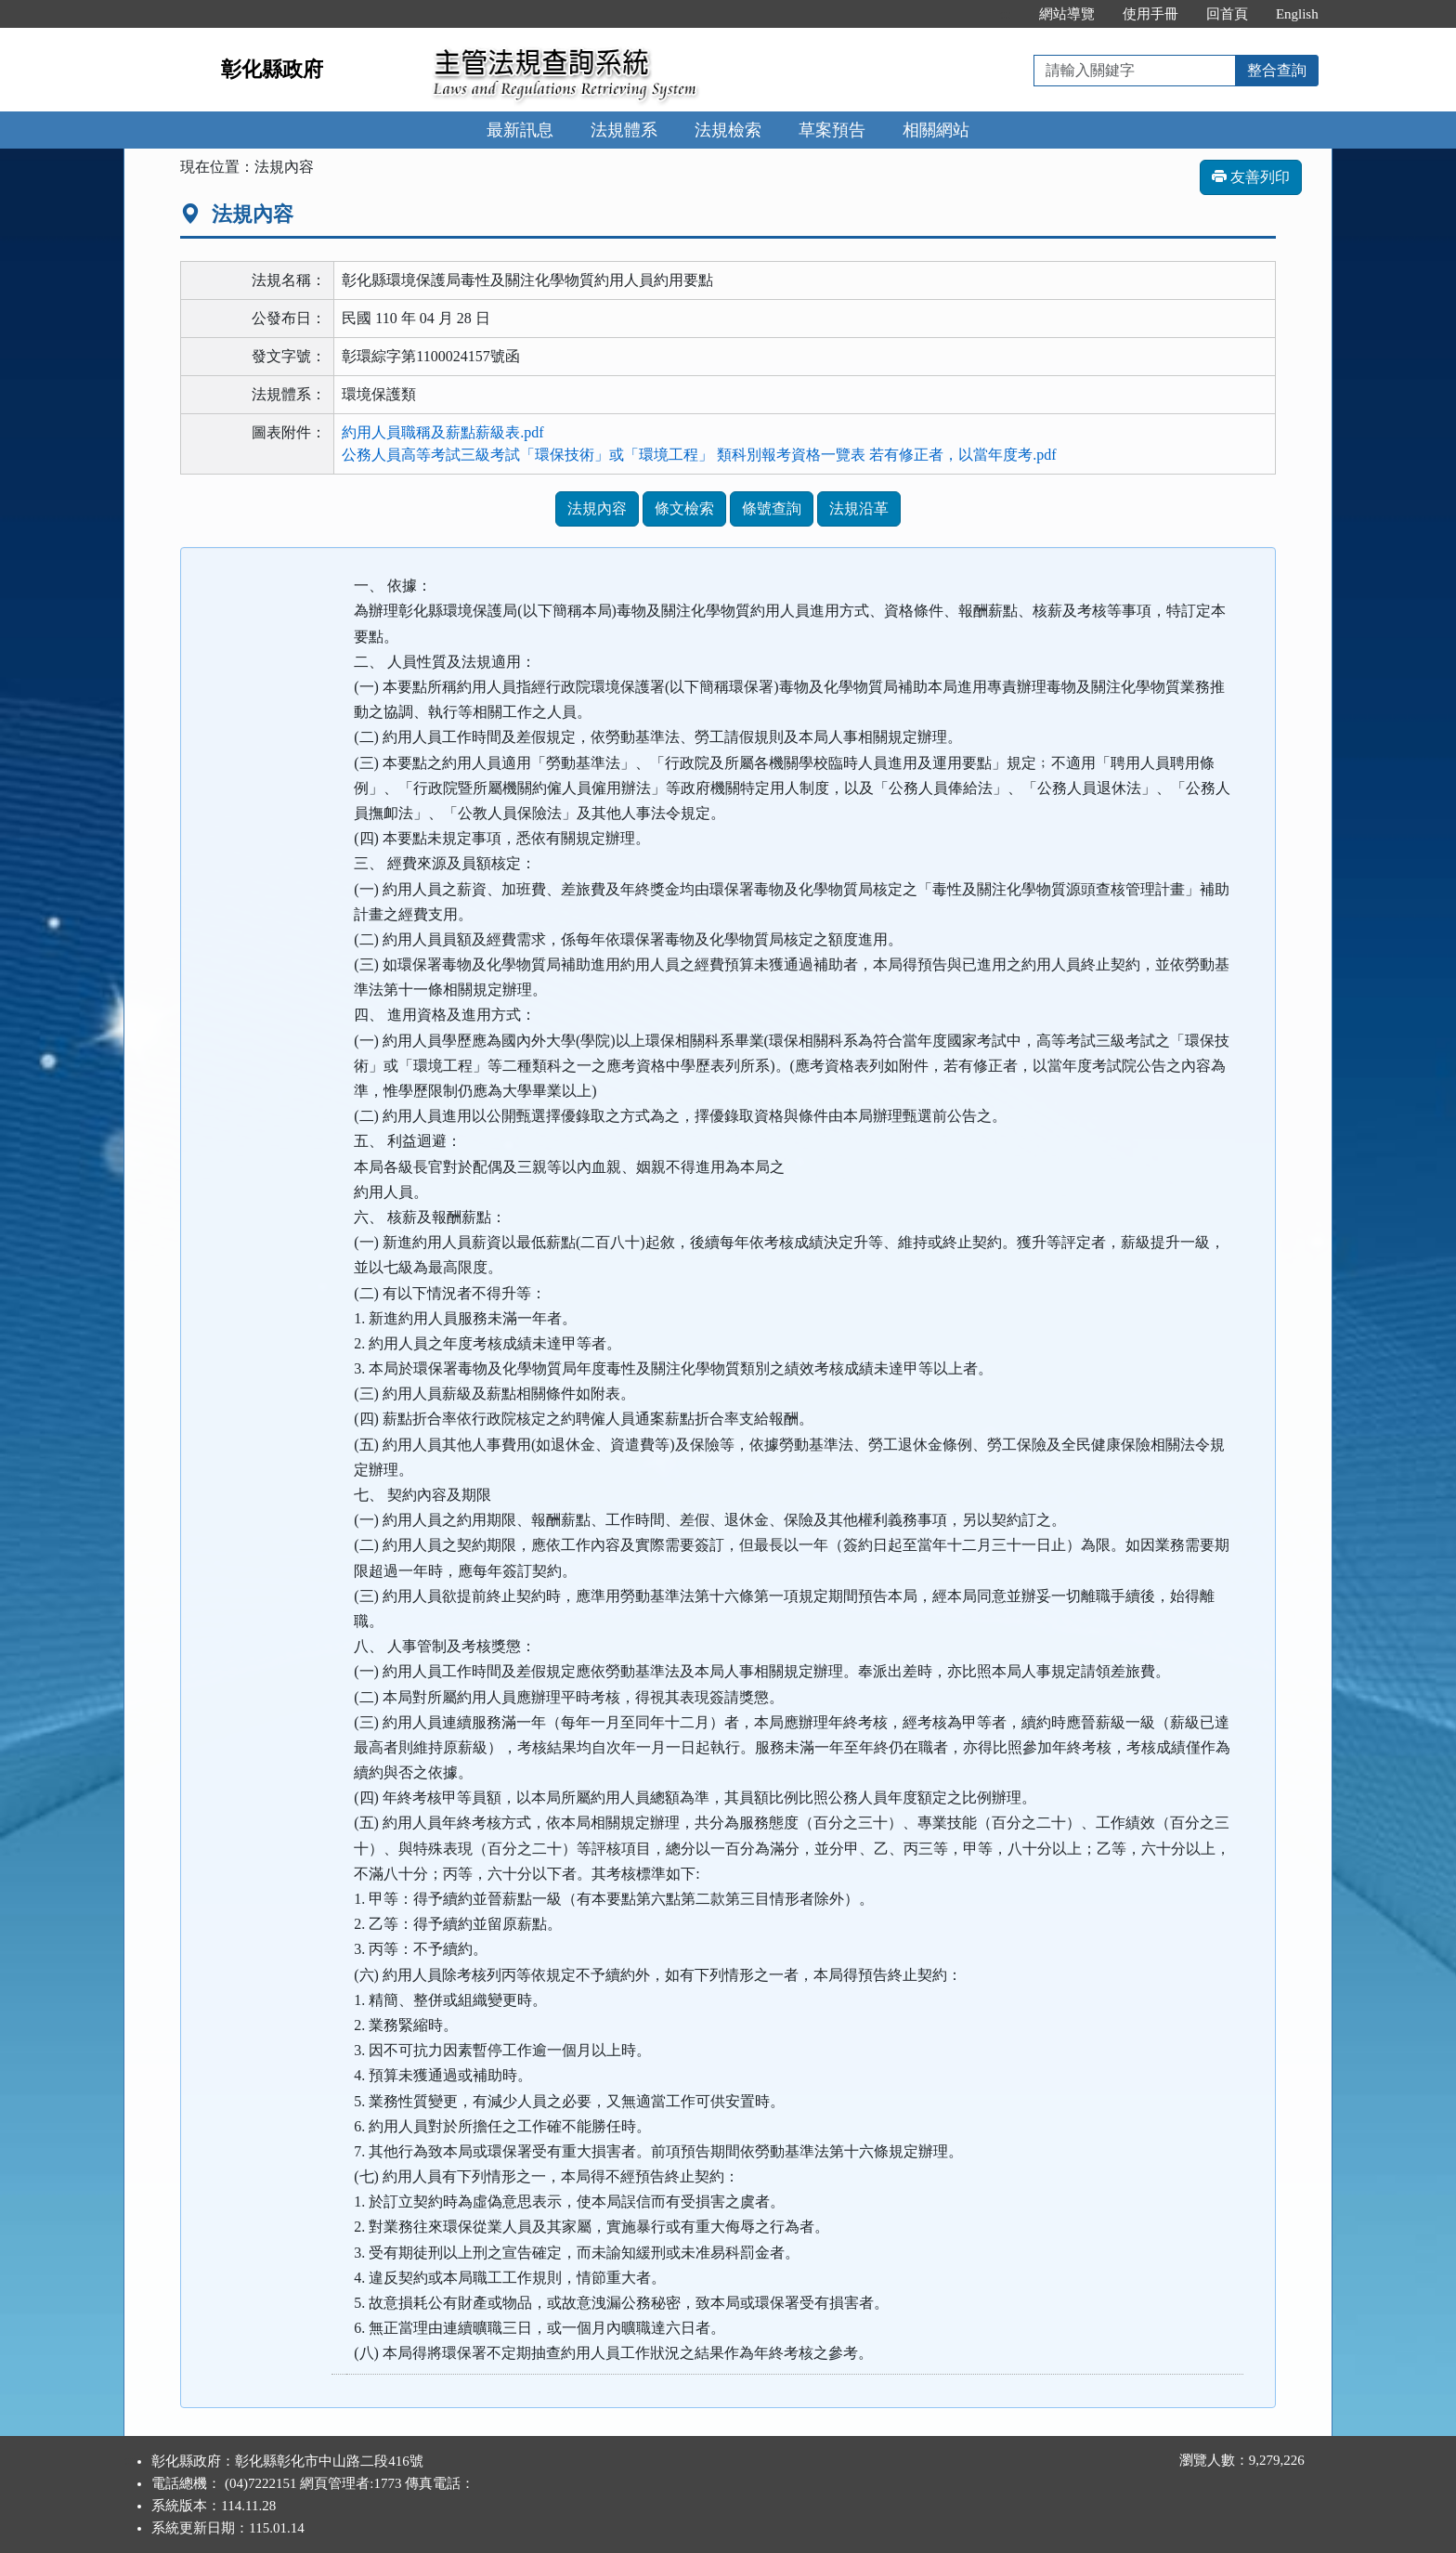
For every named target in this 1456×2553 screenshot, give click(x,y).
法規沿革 (859, 508)
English (1297, 14)
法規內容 (597, 508)
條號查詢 (771, 508)
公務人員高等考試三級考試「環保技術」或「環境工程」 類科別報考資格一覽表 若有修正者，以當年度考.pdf (699, 454)
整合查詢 (1276, 70)
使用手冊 (1150, 14)
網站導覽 (1067, 14)
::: (1005, 14)
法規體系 (624, 130)
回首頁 (1227, 14)
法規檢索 (728, 130)
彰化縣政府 (272, 69)
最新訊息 (520, 130)
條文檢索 (684, 508)
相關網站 (936, 130)
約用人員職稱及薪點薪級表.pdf (442, 432)
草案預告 (832, 130)
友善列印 (1251, 177)
